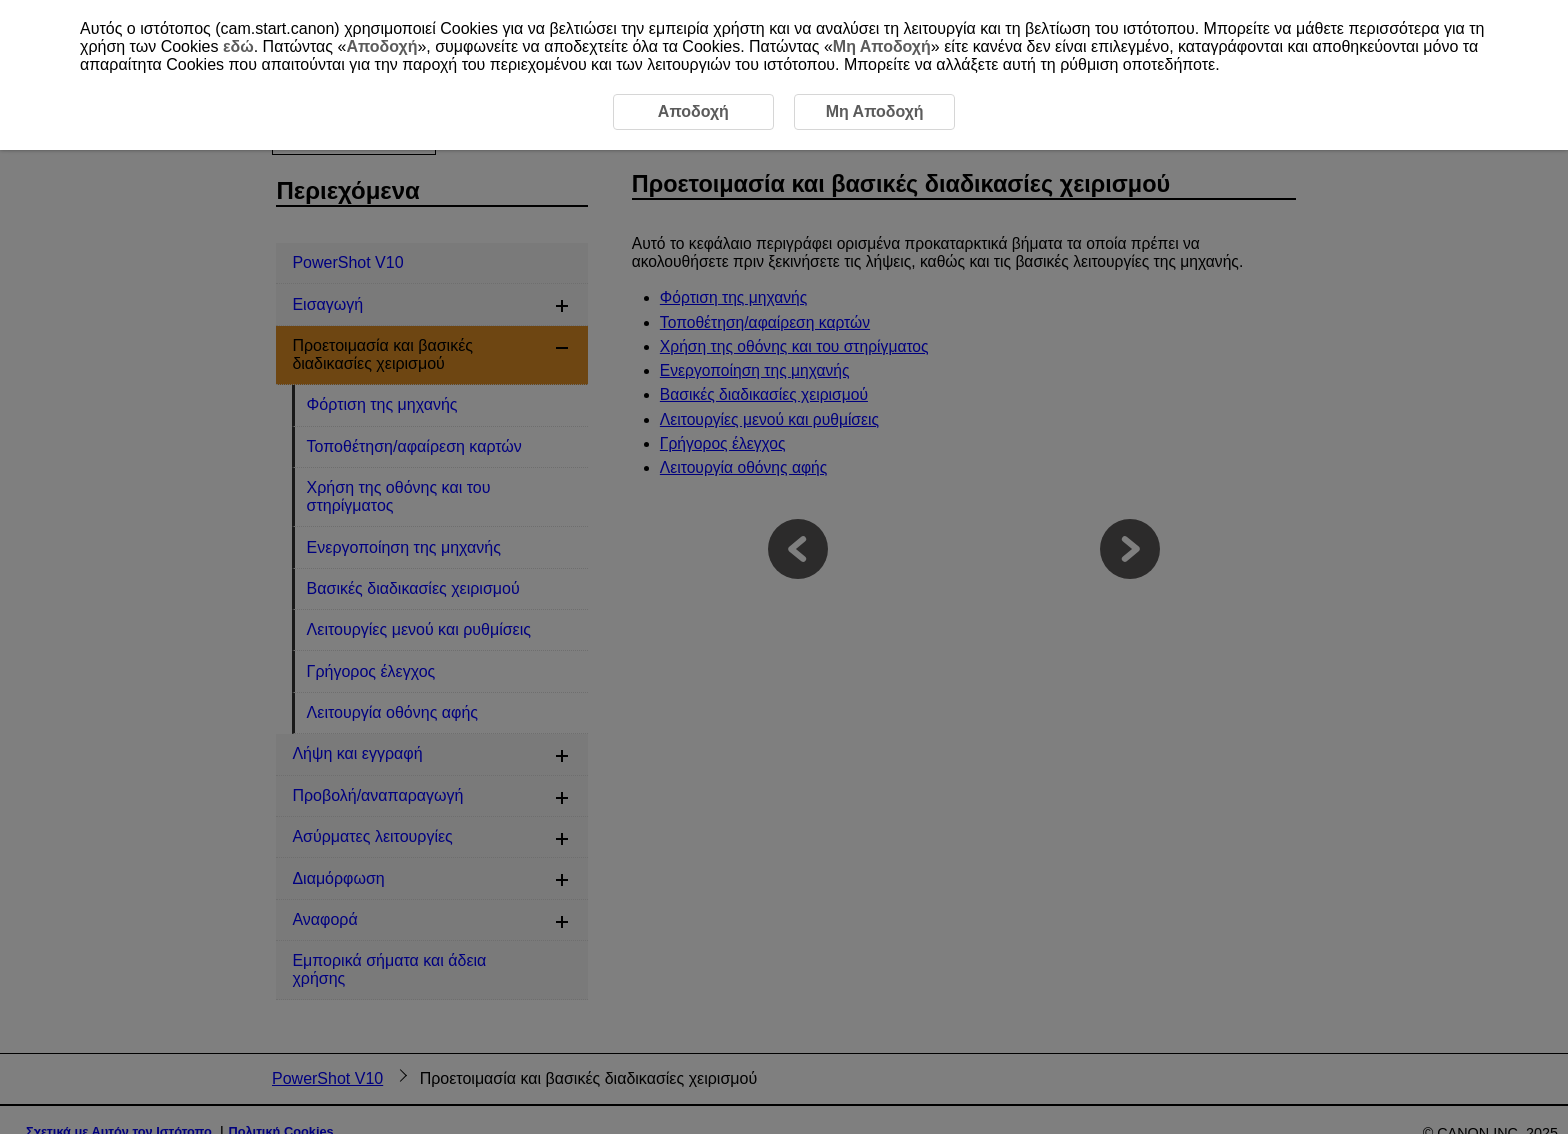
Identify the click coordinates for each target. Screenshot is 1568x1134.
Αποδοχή (381, 46)
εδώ (238, 46)
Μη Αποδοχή (882, 46)
